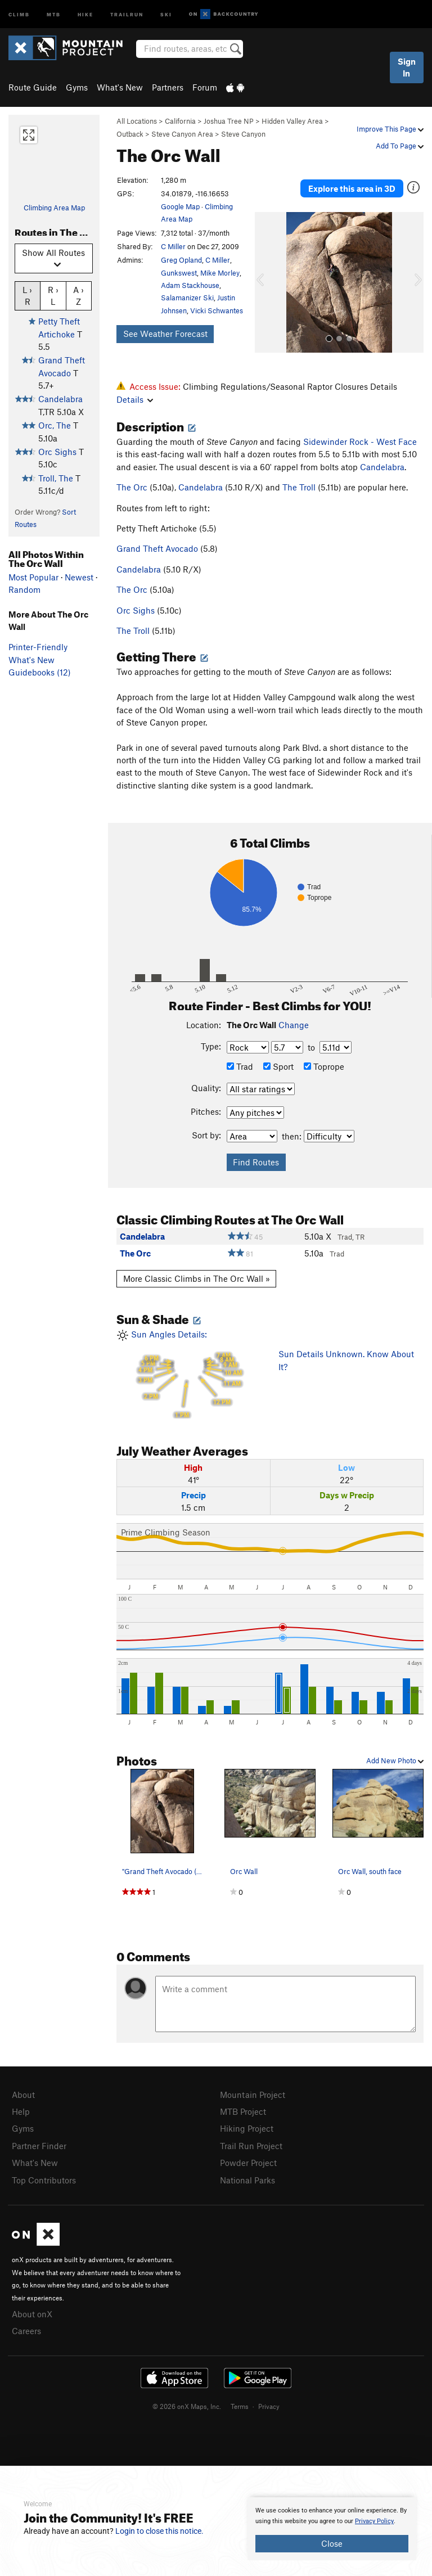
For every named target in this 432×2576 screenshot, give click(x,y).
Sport (278, 1066)
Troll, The (55, 478)
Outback (129, 133)
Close (332, 2543)
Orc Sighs (57, 452)
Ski (166, 13)
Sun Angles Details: (189, 1373)
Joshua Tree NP (229, 120)
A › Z (78, 295)
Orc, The (54, 425)
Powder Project (248, 2160)
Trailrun (126, 13)
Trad (240, 1066)
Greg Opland (181, 259)
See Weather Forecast (165, 333)
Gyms (77, 87)
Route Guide (32, 87)
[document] (331, 2528)
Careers (26, 2326)
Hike (85, 13)
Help (21, 2111)
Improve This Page (390, 128)
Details (134, 399)
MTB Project (243, 2111)
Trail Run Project (251, 2144)
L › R (27, 295)
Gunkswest (179, 272)
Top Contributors (44, 2177)
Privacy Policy (374, 2521)
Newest (79, 577)
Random (24, 589)
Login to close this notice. (159, 2531)
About (23, 2094)
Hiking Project (246, 2127)
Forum (204, 87)
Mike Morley (220, 272)
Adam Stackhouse (190, 285)
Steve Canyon (243, 133)
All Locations (136, 120)
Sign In (407, 67)
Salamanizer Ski (187, 297)
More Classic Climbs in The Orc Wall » (196, 1278)
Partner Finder (39, 2144)
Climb (19, 13)
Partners (167, 87)
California (180, 120)
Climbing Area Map (54, 207)
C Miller (173, 246)
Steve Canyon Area (182, 133)
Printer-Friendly (38, 647)
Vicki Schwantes (216, 310)
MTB (54, 13)
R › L (53, 295)
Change (293, 1025)
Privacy (269, 2401)
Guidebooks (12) (39, 672)
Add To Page (400, 145)
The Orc (131, 487)
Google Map (180, 206)
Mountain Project (252, 2094)
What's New (120, 87)
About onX (32, 2310)
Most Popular (33, 577)
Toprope (324, 1066)
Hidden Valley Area (292, 120)
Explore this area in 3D (351, 188)
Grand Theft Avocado (157, 548)
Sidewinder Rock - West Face (360, 441)
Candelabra (60, 399)
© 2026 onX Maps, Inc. (186, 2401)
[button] (266, 282)
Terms (240, 2401)
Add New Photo (395, 1760)
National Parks (247, 2177)
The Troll (299, 487)
